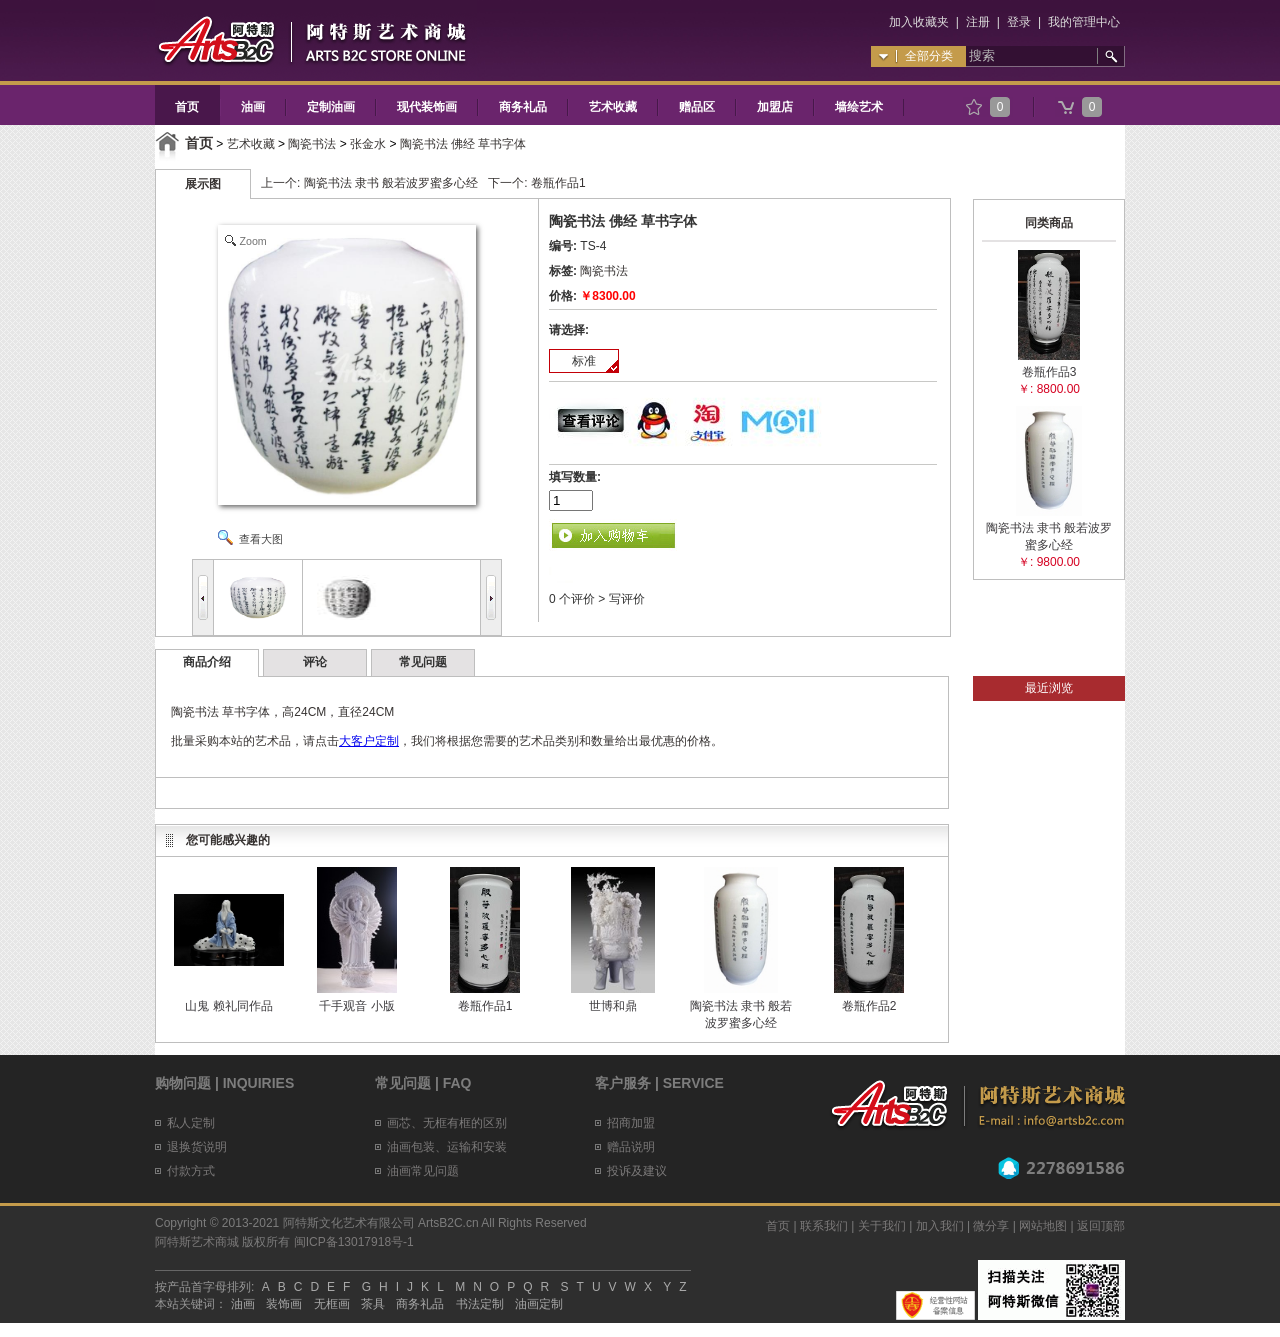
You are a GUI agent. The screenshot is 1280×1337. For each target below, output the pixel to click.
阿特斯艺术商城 (197, 1242)
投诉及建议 (637, 1171)
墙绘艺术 (859, 107)
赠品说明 (631, 1147)
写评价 (627, 599)
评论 (315, 662)
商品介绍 (207, 662)
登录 (1019, 22)
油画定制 (539, 1304)
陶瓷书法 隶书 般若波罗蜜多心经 (391, 183)
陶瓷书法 (312, 144)
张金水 (368, 144)
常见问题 (423, 662)
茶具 (373, 1304)
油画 (253, 107)
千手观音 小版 (356, 1006)
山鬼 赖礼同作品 (228, 1006)
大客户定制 (369, 741)
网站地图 (1043, 1226)
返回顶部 (1101, 1226)
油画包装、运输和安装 (447, 1147)
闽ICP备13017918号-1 (354, 1242)
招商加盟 (631, 1123)
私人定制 (191, 1123)
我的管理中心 (1084, 22)
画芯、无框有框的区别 (447, 1123)
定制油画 (331, 107)
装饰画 (284, 1304)
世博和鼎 (613, 1006)
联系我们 (824, 1226)
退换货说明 (197, 1147)
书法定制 (480, 1304)
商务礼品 (523, 107)
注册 (978, 22)
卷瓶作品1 (558, 183)
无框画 (332, 1304)
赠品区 (697, 107)
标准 (584, 361)
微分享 (991, 1226)
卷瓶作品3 (1049, 372)
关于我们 (882, 1226)
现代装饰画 (427, 107)
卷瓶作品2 (869, 1006)
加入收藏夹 (919, 22)
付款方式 (191, 1171)
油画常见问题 (423, 1171)
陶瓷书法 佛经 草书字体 (463, 144)
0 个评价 (572, 599)
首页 (187, 107)
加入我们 (940, 1226)
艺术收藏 (613, 107)
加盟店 (775, 107)
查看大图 (261, 539)
